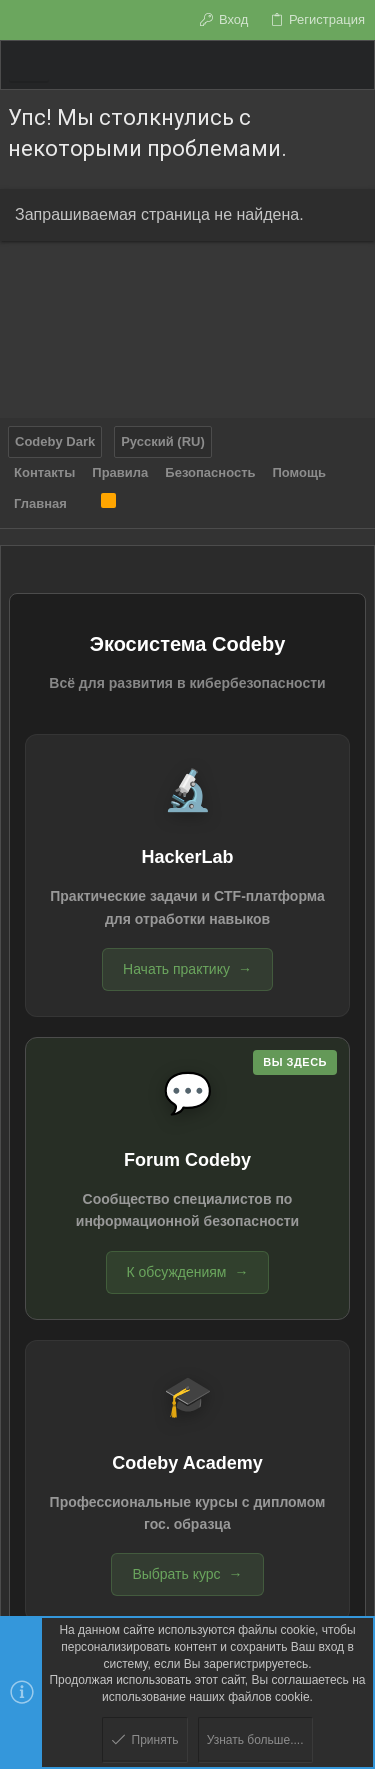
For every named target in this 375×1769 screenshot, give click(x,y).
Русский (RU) (163, 441)
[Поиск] (352, 65)
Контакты (44, 472)
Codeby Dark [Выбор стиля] (55, 441)
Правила (120, 472)
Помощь (299, 472)
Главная (40, 503)
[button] (29, 65)
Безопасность (210, 472)
